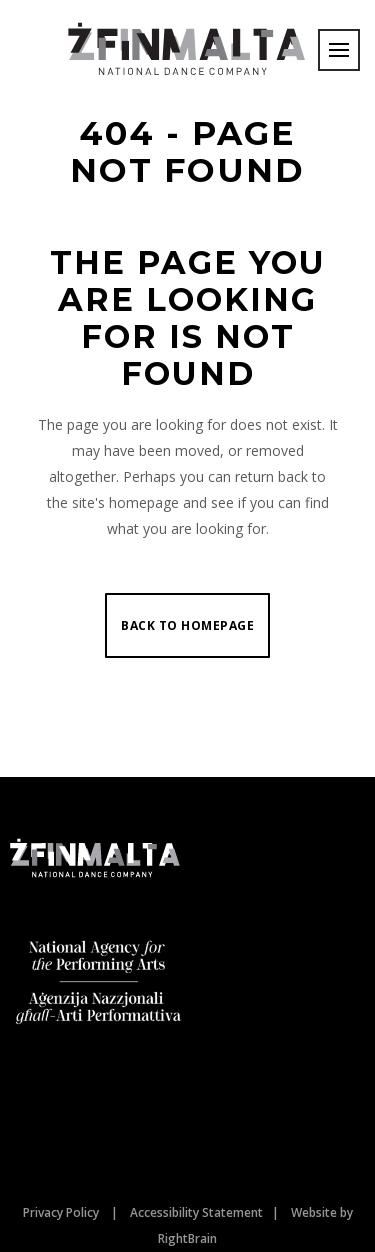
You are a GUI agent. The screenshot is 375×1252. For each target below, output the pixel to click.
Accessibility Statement (196, 1212)
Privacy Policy (61, 1212)
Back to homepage (187, 625)
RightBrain (187, 1238)
